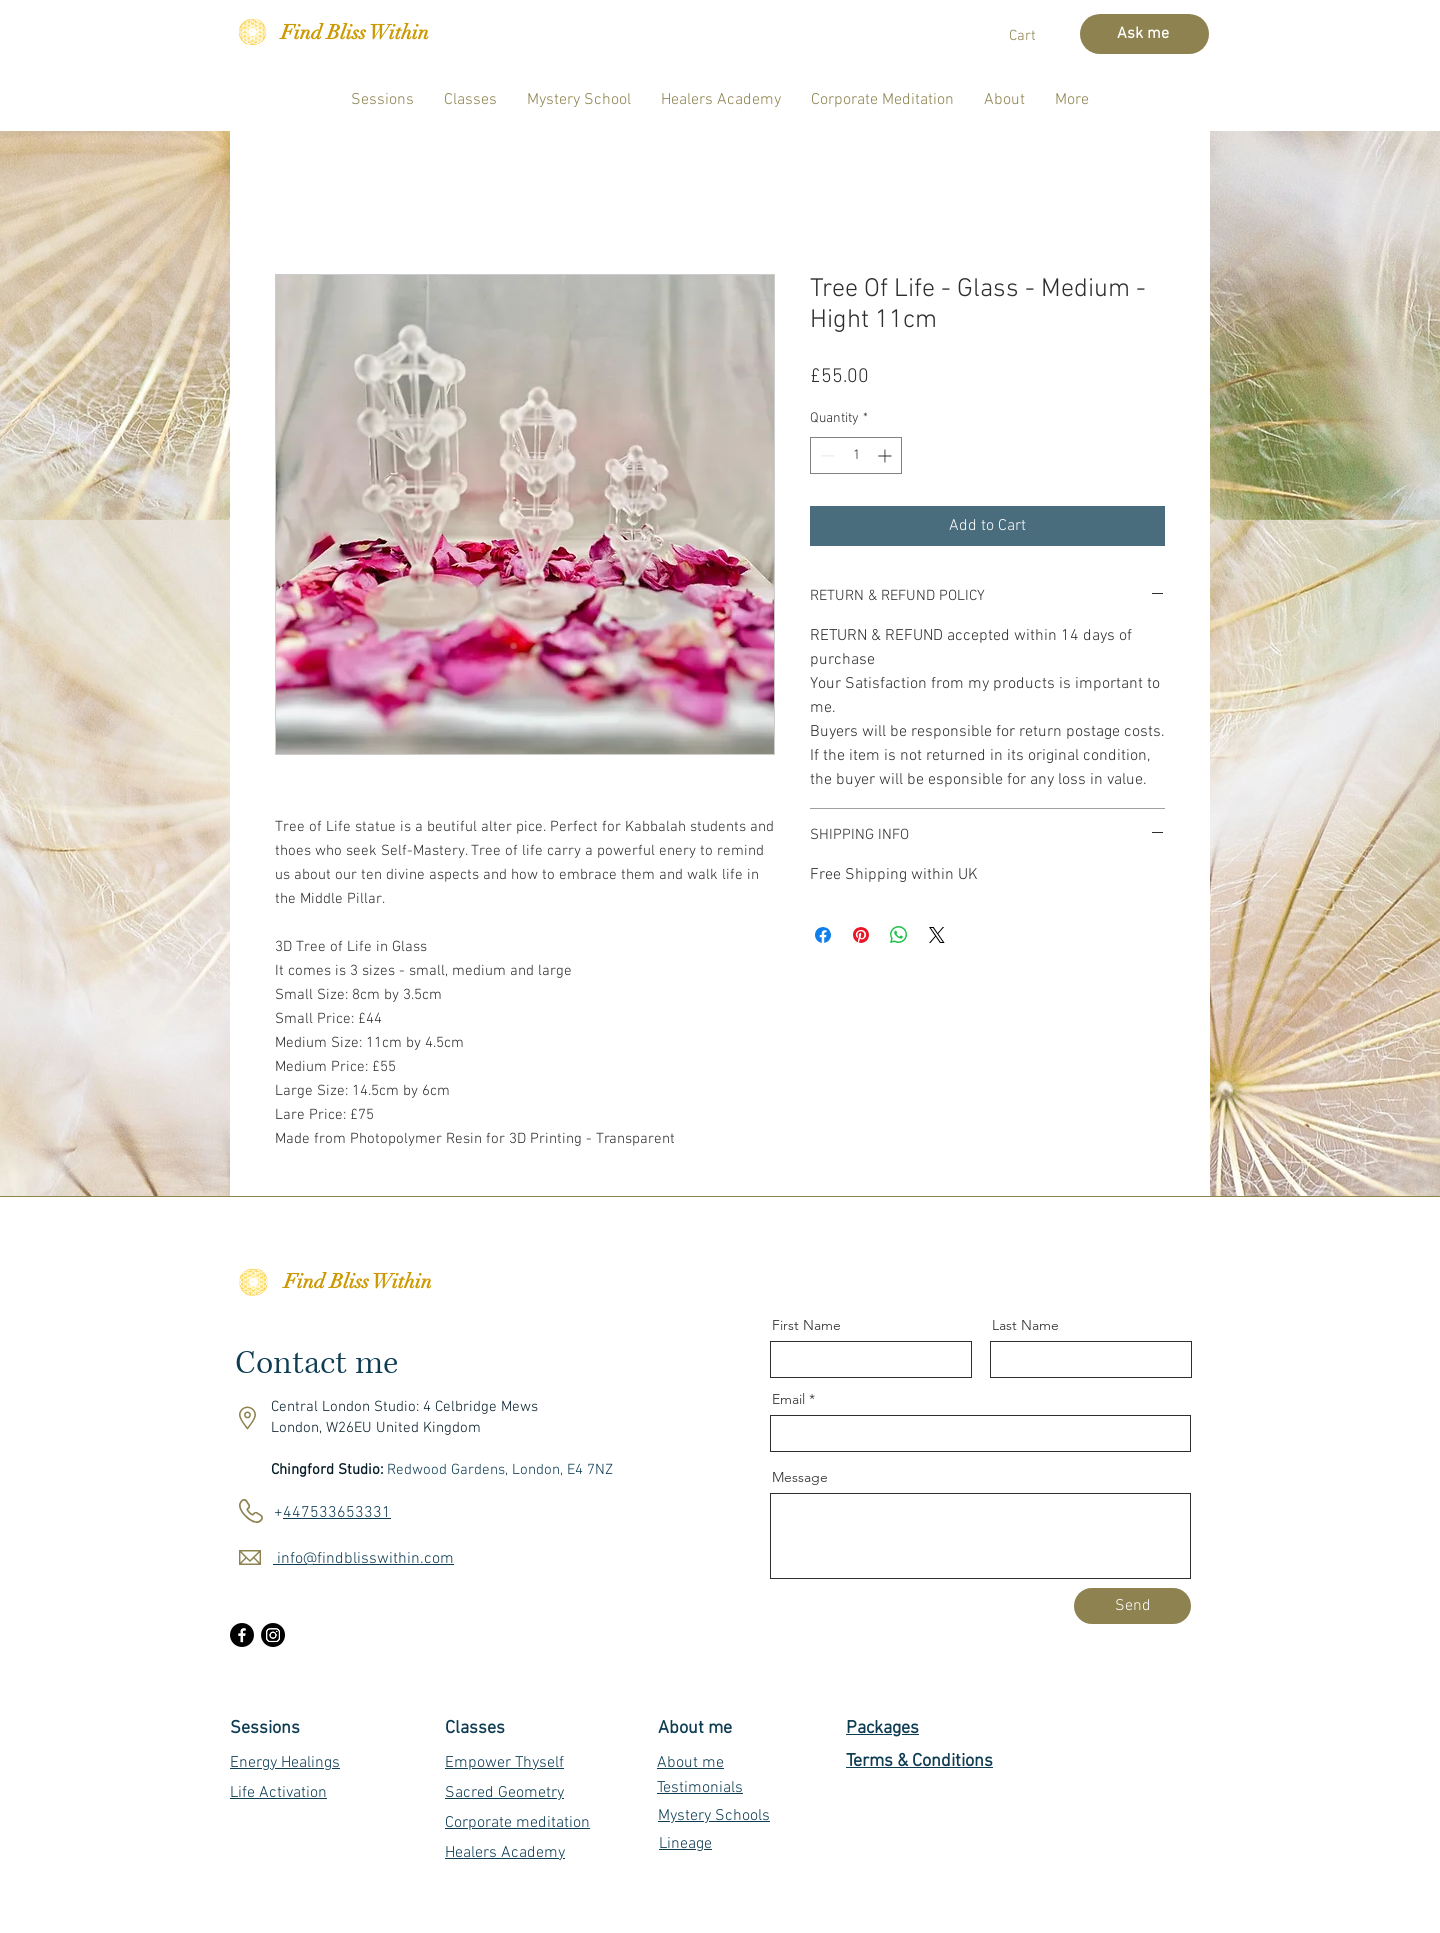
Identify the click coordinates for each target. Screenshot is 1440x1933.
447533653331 (337, 1513)
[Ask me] (1144, 34)
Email (788, 1399)
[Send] (1132, 1606)
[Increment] (886, 455)
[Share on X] (937, 935)
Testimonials (700, 1788)
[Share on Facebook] (823, 935)
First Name (806, 1325)
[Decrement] (825, 455)
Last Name (1025, 1325)
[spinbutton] (856, 455)
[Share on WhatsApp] (899, 935)
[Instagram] (273, 1635)
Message (800, 1477)
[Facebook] (242, 1635)
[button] (1036, 35)
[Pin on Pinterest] (861, 935)
